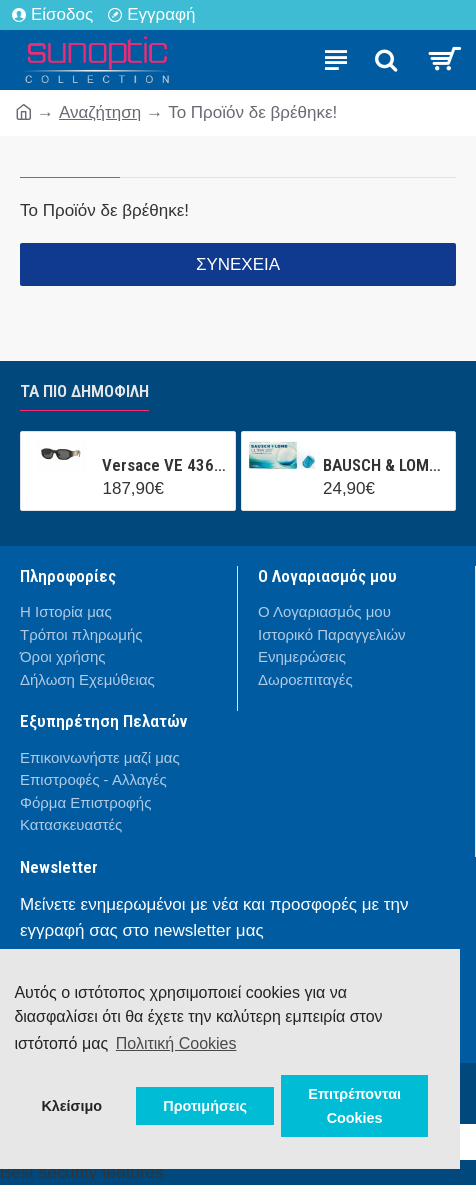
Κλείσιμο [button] (71, 1106)
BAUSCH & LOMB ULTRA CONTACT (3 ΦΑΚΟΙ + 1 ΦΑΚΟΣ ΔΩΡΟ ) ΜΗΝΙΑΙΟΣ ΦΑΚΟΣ (385, 465)
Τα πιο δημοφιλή (84, 391)
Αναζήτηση (100, 112)
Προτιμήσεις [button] (205, 1106)
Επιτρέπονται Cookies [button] (354, 1106)
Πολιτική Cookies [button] (176, 1043)
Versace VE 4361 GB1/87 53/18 (164, 465)
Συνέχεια (238, 264)
